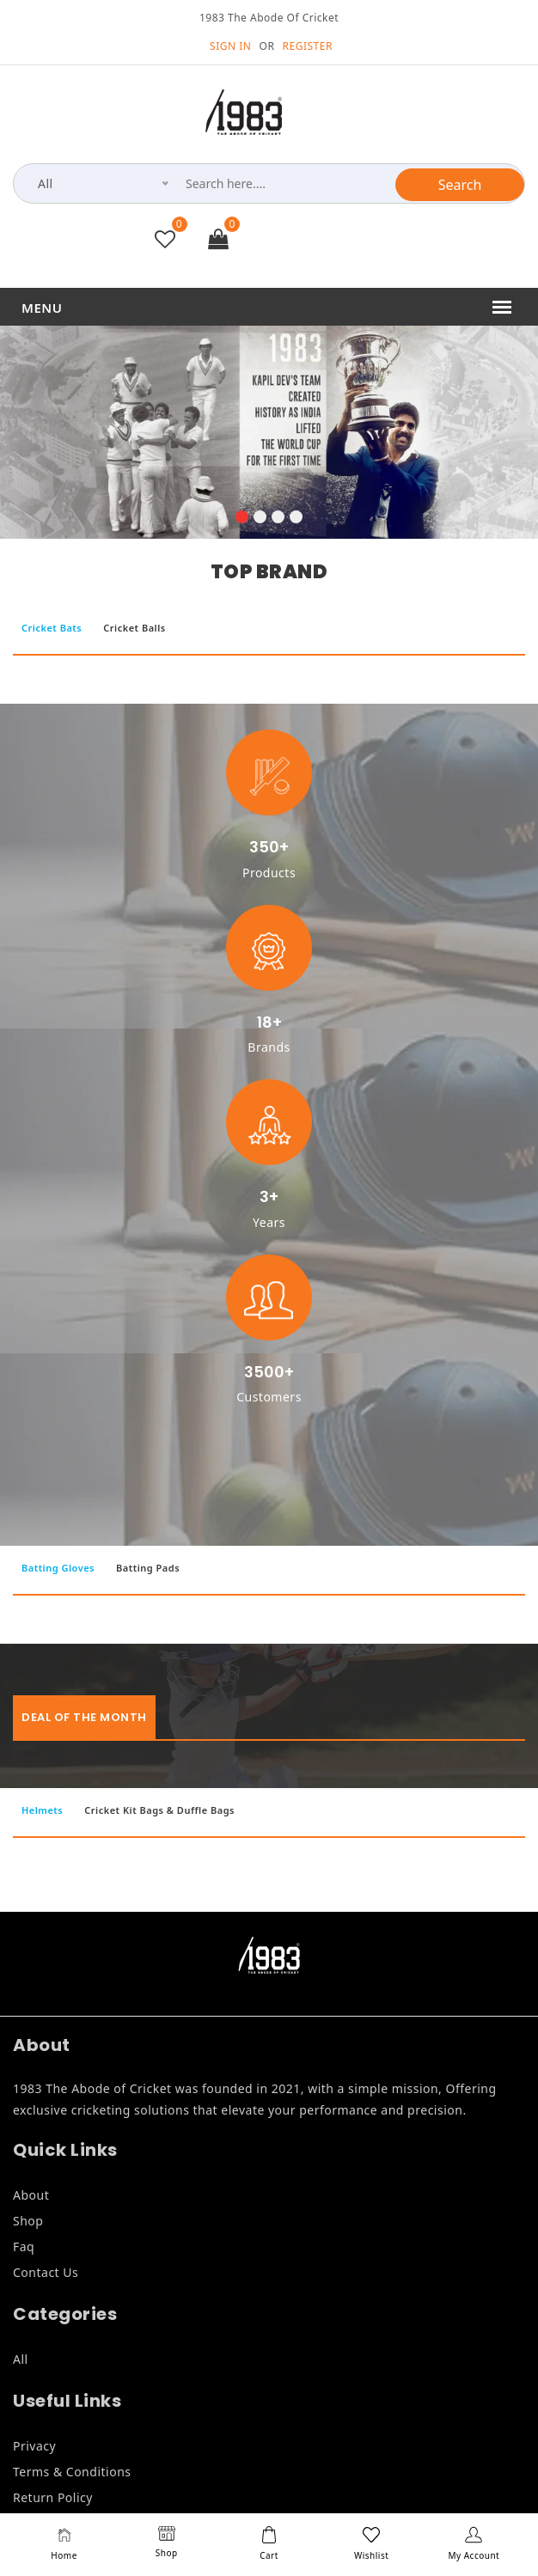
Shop (28, 2221)
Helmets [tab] (42, 1810)
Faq (23, 2246)
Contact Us (45, 2272)
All (20, 2359)
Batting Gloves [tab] (58, 1567)
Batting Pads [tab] (148, 1567)
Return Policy (53, 2497)
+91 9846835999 (337, 242)
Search (460, 184)
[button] (242, 518)
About (31, 2195)
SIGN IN (230, 46)
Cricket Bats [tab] (51, 627)
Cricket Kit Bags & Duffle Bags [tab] (159, 1810)
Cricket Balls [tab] (134, 627)
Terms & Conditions (72, 2471)
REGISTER (308, 46)
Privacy (34, 2446)
